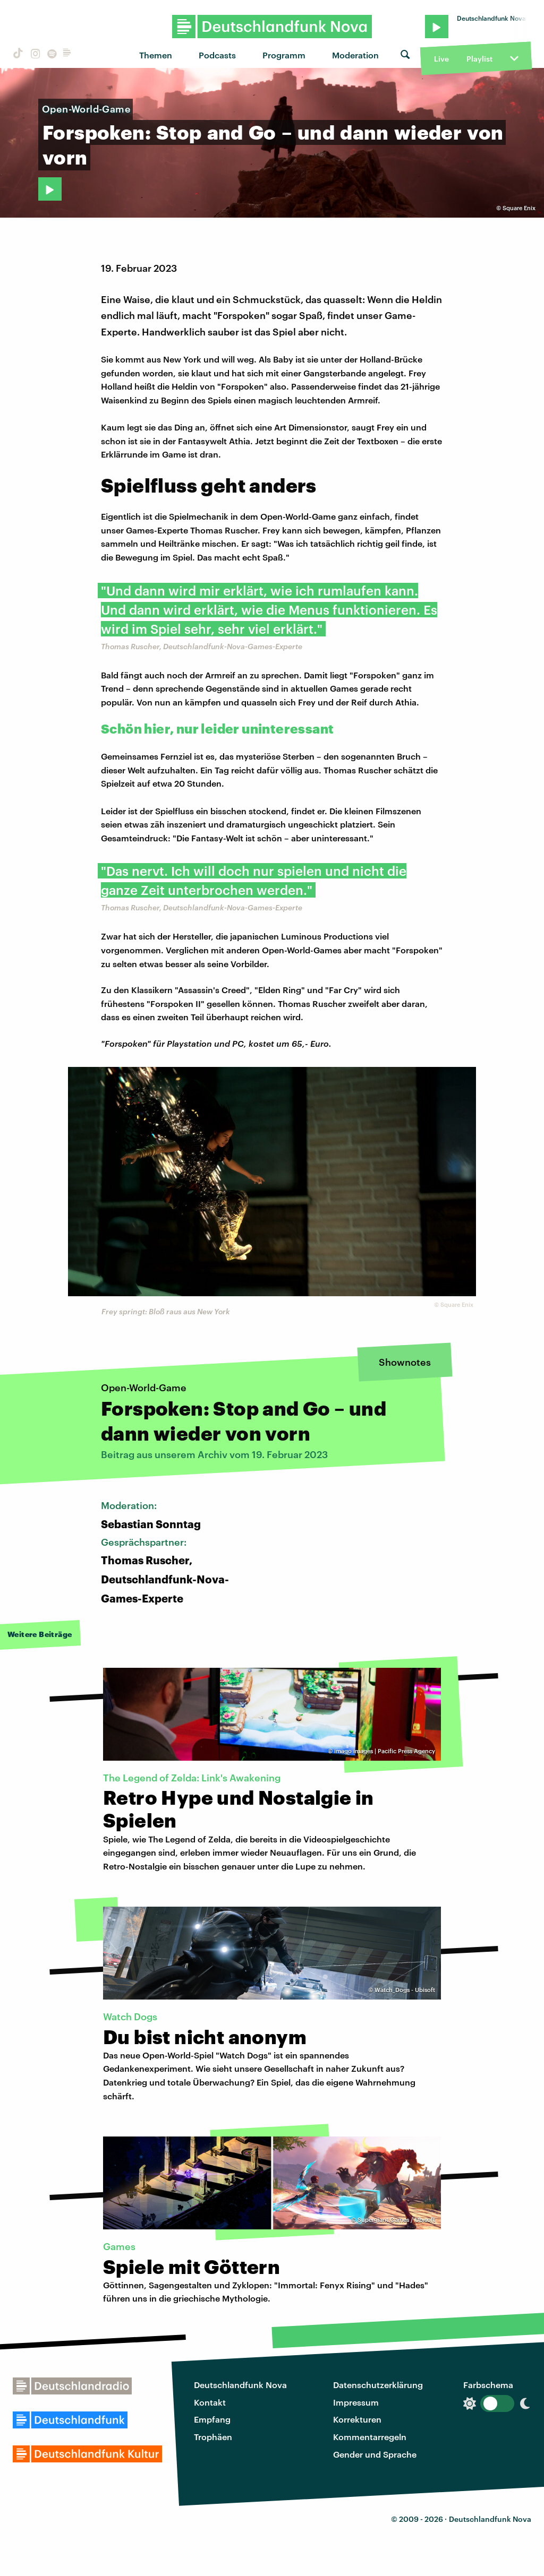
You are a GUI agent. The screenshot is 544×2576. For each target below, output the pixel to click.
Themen (155, 55)
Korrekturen (357, 2419)
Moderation (355, 55)
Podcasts (217, 55)
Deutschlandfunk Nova (240, 2385)
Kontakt (210, 2402)
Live (441, 58)
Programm (283, 55)
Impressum (356, 2402)
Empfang (212, 2419)
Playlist (479, 58)
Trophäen (213, 2437)
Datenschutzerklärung (378, 2385)
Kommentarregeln (369, 2437)
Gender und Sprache (374, 2454)
